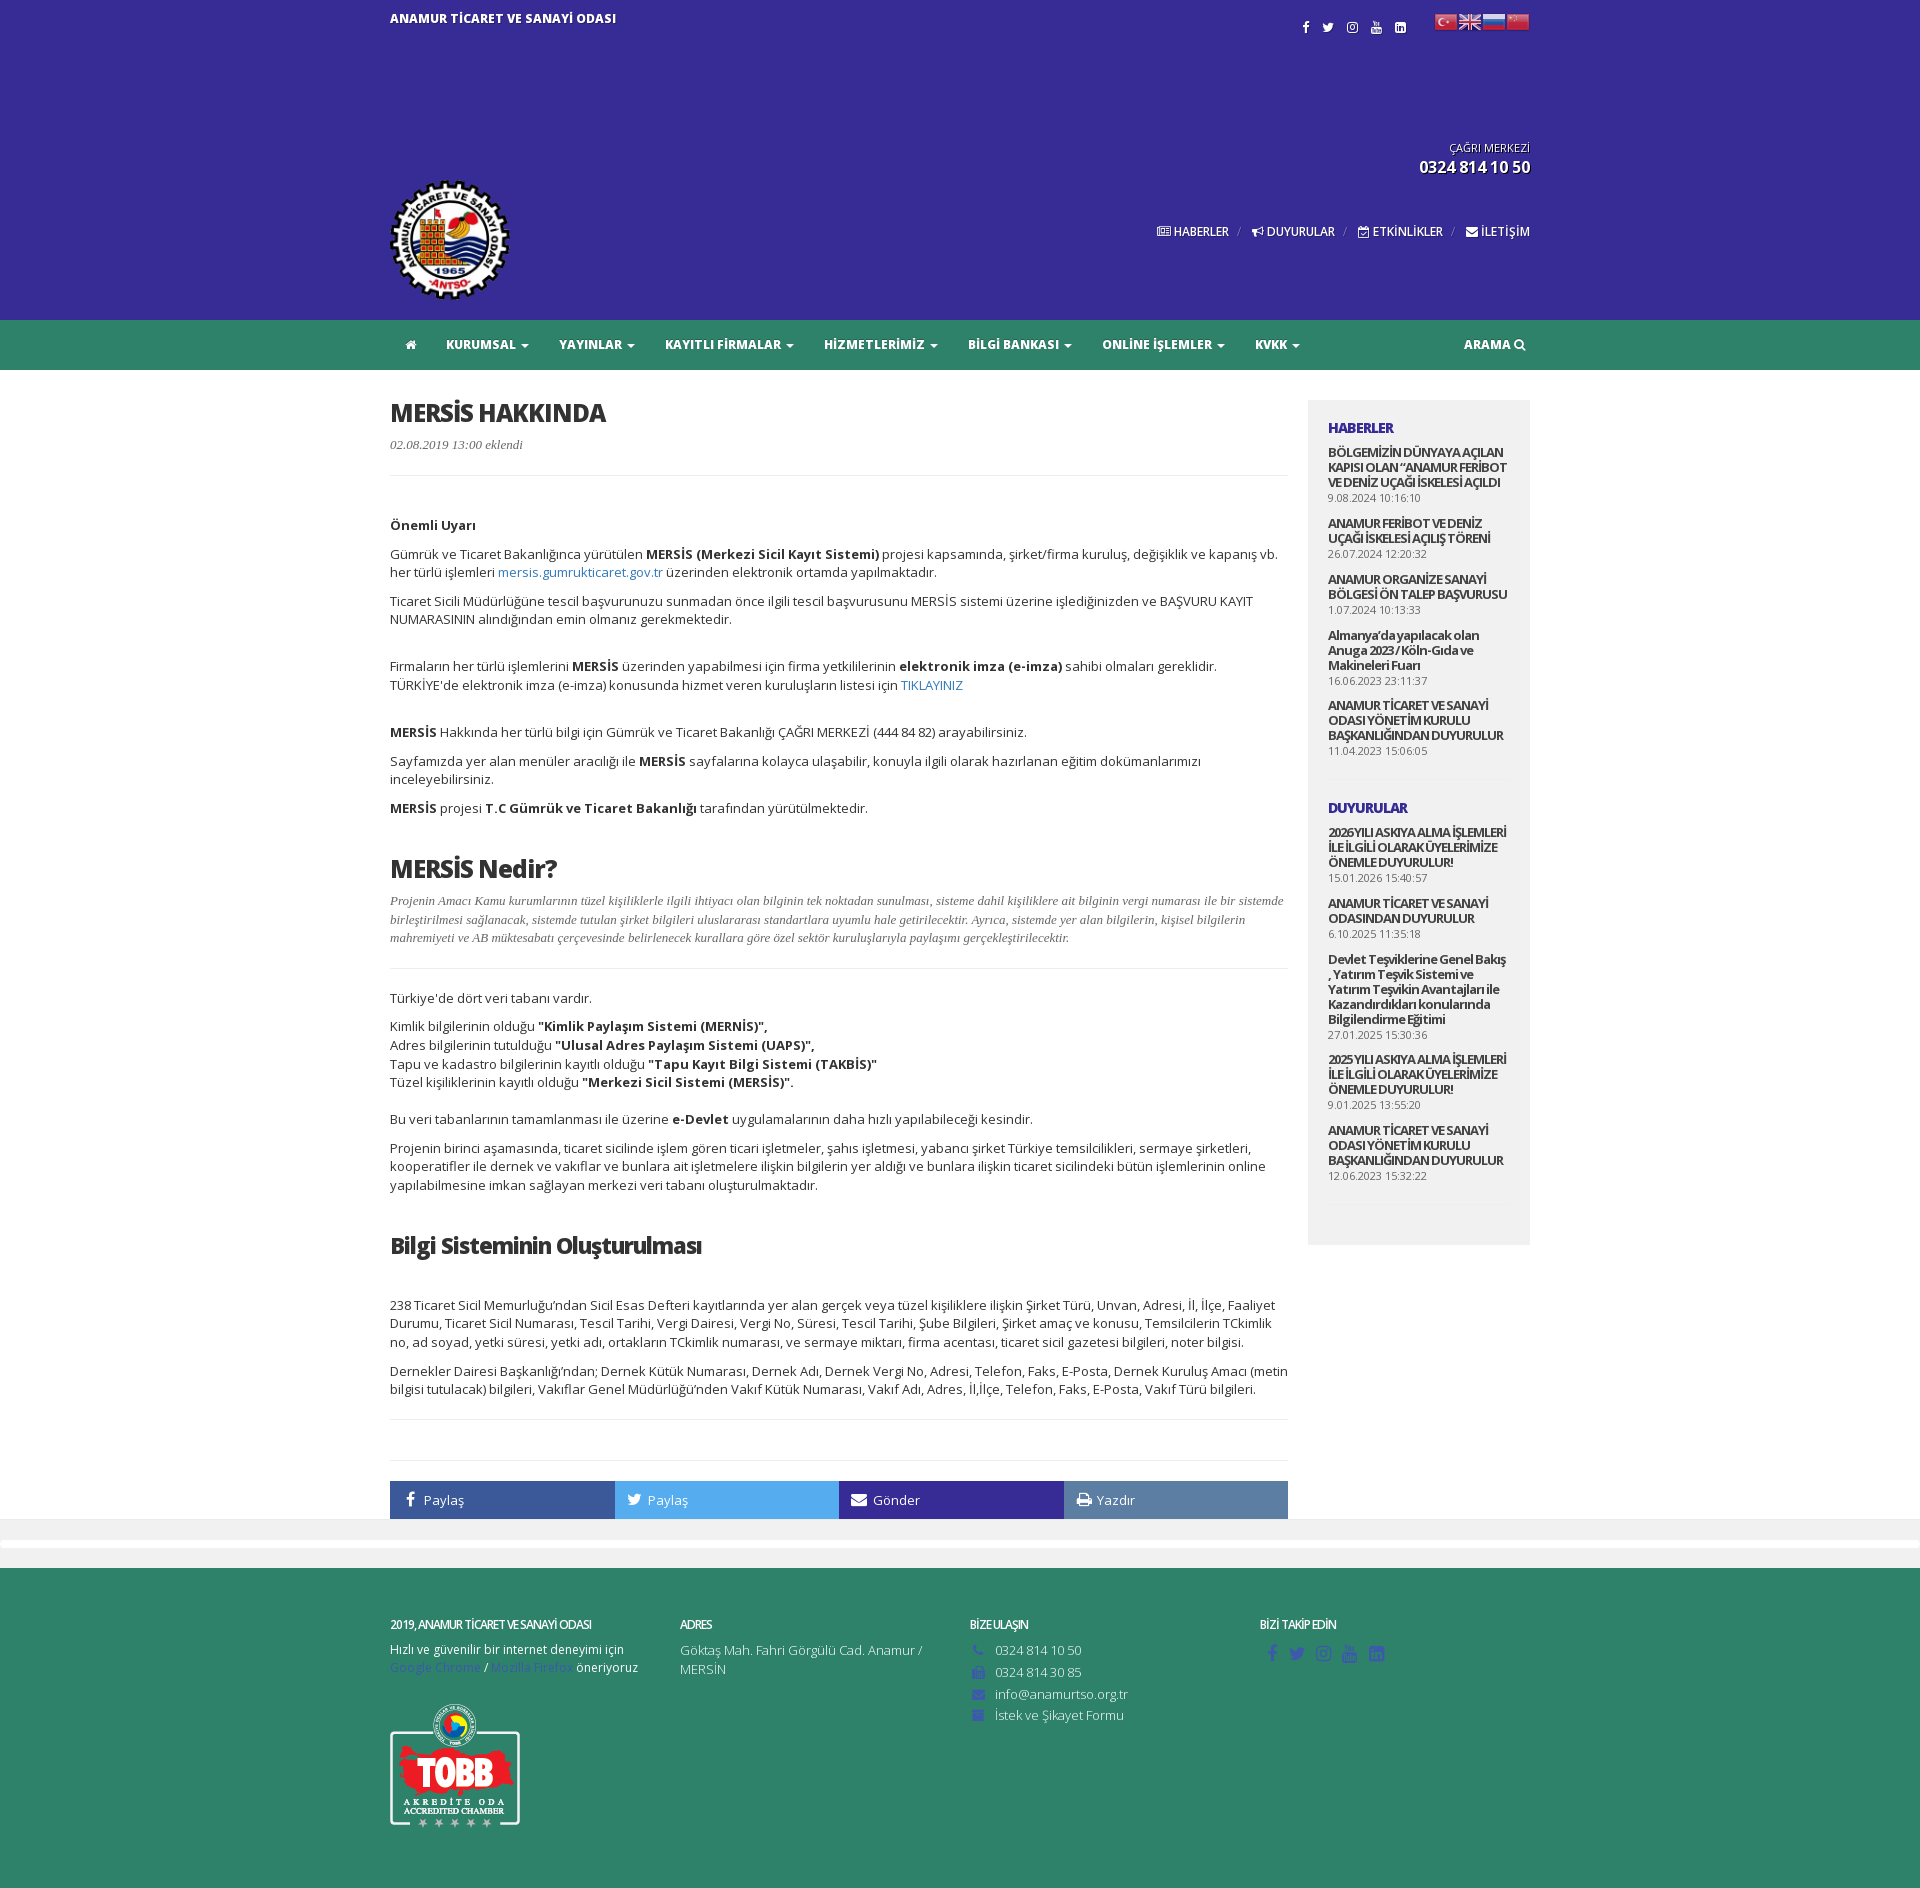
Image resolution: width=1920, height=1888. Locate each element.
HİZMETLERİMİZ (881, 344)
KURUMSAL (487, 344)
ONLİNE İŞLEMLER (1163, 344)
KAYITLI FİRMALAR (729, 344)
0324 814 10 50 (1038, 1650)
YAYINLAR (597, 344)
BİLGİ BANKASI (1020, 344)
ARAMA (1494, 344)
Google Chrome (435, 1667)
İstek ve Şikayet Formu (1059, 1715)
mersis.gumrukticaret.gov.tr (580, 572)
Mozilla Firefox (532, 1667)
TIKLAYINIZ (932, 685)
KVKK (1277, 344)
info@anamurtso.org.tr (1061, 1694)
